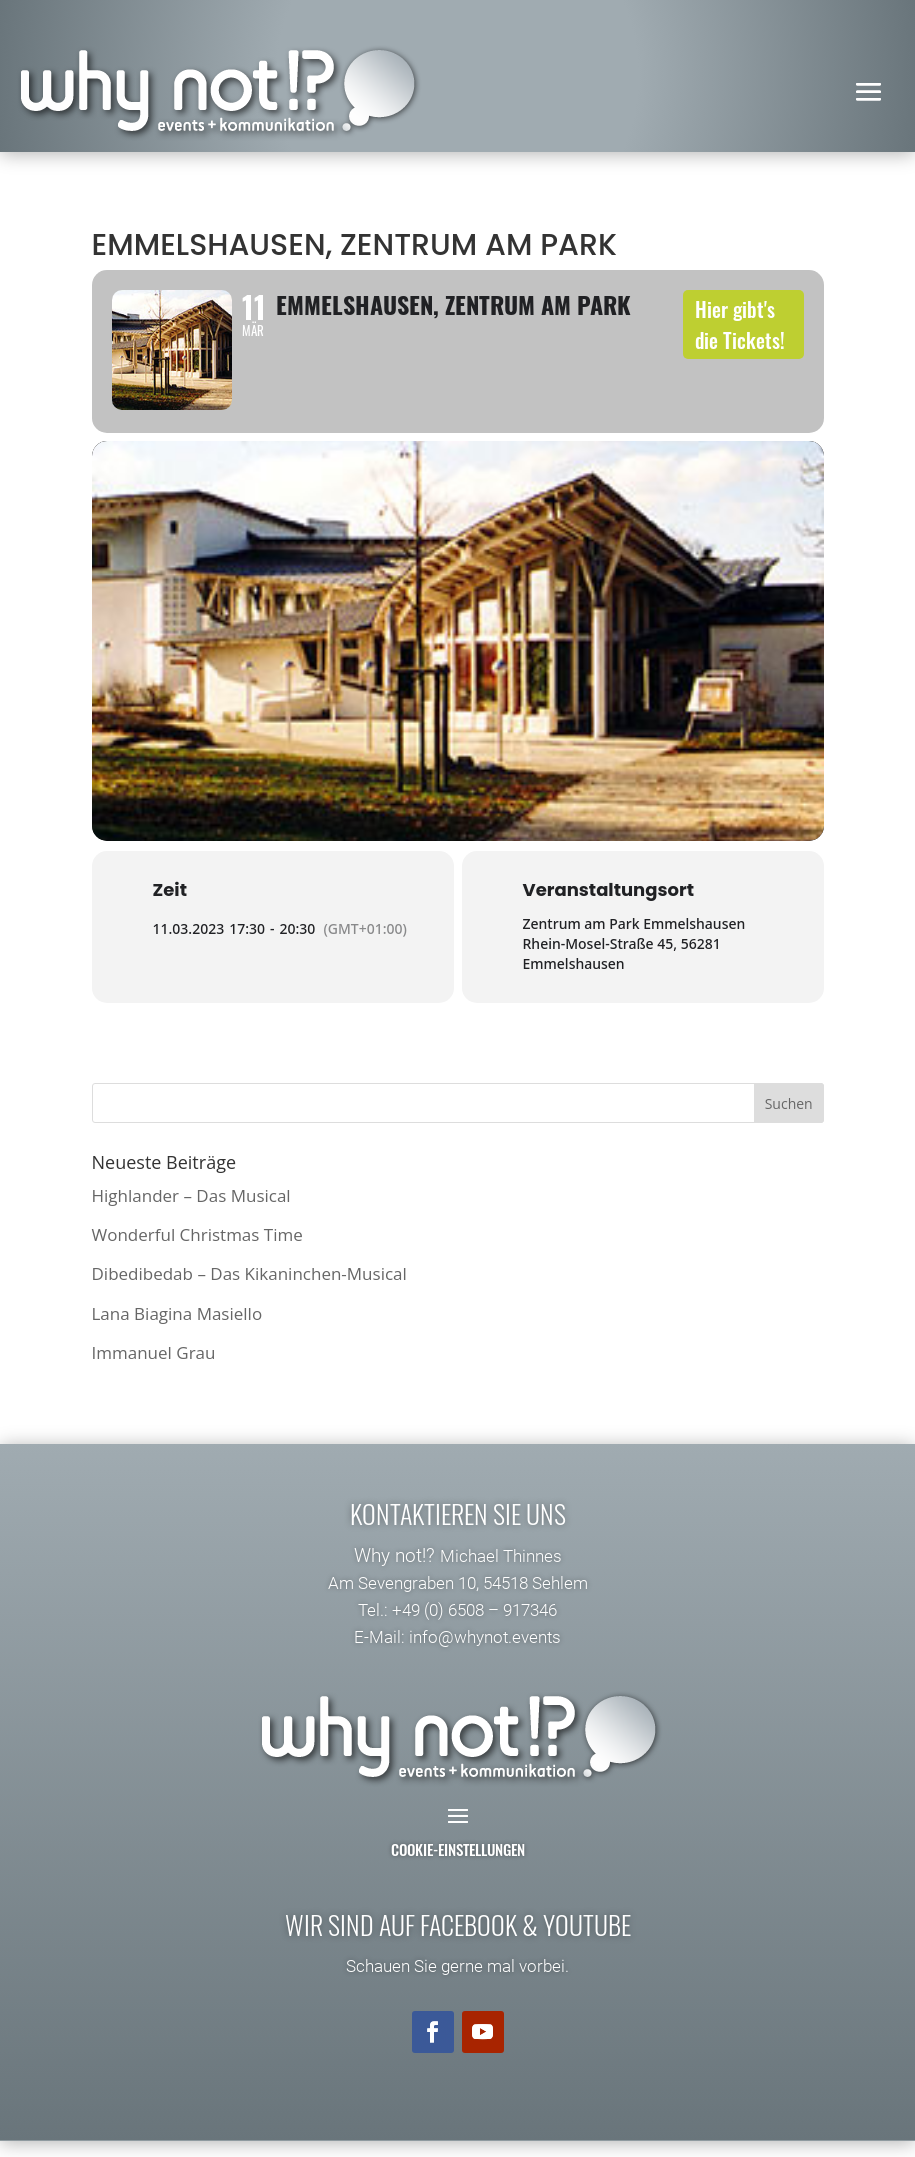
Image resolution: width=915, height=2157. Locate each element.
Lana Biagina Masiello (177, 1329)
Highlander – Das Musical (191, 1212)
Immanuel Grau (154, 1368)
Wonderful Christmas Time (197, 1251)
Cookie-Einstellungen (458, 1866)
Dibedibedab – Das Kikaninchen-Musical (249, 1290)
